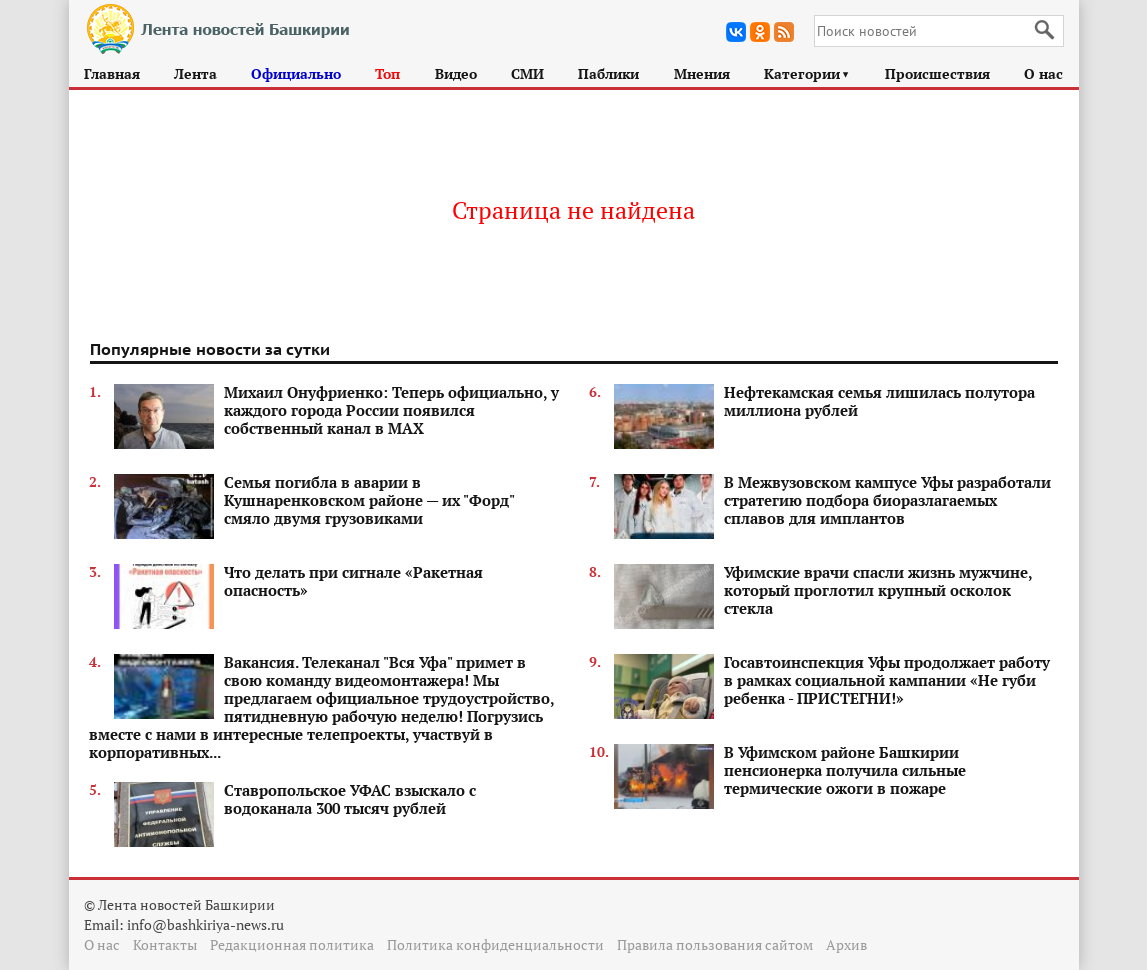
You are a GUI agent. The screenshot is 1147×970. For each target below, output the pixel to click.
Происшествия (937, 73)
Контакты (165, 944)
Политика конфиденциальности (495, 944)
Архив (846, 944)
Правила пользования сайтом (715, 944)
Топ (387, 73)
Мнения (702, 73)
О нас (1043, 73)
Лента (195, 73)
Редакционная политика (292, 944)
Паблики (608, 73)
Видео (456, 73)
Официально (296, 73)
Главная (112, 73)
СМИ (527, 73)
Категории (807, 73)
